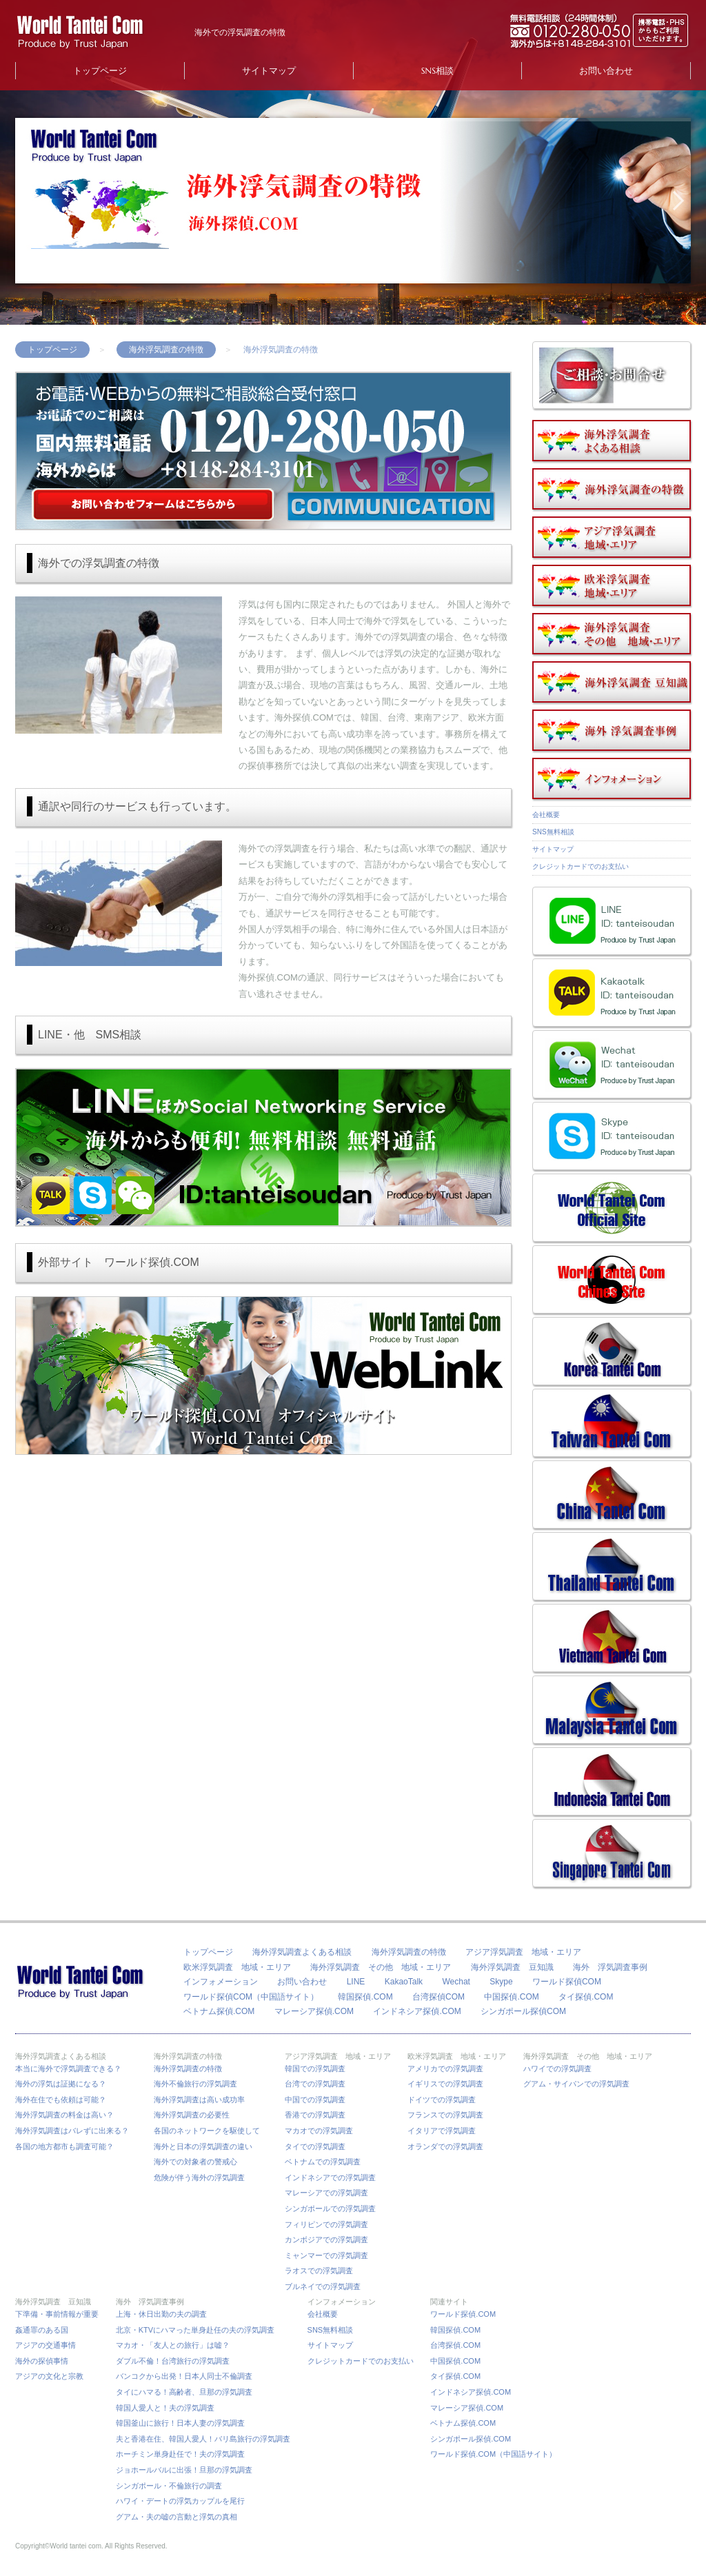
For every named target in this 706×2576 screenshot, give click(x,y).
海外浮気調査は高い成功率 (203, 2099)
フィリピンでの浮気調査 (326, 2224)
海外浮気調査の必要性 (192, 2115)
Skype (501, 1981)
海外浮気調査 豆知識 (512, 1967)
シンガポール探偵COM (523, 2011)
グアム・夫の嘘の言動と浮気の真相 (176, 2517)
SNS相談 (437, 71)
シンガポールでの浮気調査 (330, 2208)
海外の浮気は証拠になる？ (60, 2084)
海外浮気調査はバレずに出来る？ (76, 2130)
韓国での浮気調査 (315, 2068)
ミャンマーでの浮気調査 (326, 2255)
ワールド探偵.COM (463, 2314)
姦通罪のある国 (41, 2330)
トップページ (100, 71)
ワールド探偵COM (566, 1981)
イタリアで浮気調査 (441, 2130)
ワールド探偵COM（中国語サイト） (251, 1997)
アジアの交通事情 (45, 2345)
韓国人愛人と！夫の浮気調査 (165, 2408)
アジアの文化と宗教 (49, 2376)
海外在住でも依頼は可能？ (60, 2099)
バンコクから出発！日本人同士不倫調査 (184, 2376)
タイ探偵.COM (585, 1997)
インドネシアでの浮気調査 (330, 2177)
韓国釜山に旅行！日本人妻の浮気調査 (180, 2423)
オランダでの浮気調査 (445, 2146)
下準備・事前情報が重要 (57, 2314)
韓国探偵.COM (365, 1997)
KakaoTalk (404, 1981)
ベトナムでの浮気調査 (323, 2161)
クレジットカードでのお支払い (580, 866)
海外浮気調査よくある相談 (302, 1952)
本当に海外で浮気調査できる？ (72, 2068)
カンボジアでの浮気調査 (326, 2239)
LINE (356, 1981)
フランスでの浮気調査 (445, 2115)
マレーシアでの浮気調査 (326, 2192)
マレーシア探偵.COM (314, 2011)
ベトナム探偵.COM (218, 2011)
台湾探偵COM (438, 1997)
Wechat (456, 1981)
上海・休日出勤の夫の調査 (161, 2314)
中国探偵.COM (511, 1997)
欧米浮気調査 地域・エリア (237, 1967)
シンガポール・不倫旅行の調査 (169, 2486)
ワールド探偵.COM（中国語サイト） (493, 2454)
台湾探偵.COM (455, 2345)
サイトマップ (269, 71)
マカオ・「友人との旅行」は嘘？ (173, 2345)
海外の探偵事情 (41, 2361)
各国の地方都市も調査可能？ (64, 2146)
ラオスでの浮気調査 (319, 2270)
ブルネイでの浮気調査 (323, 2286)
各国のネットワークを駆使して (211, 2130)
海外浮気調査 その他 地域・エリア (380, 1967)
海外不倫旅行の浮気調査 (195, 2084)
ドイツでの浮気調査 (441, 2099)
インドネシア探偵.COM (417, 2011)
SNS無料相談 (553, 832)
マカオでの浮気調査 (319, 2130)
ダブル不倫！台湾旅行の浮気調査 (173, 2361)
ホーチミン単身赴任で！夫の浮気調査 (180, 2454)
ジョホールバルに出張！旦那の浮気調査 (184, 2470)
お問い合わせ (606, 71)
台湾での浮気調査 (315, 2084)
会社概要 (546, 814)
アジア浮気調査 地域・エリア (523, 1952)
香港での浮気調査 (315, 2115)
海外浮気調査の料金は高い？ (64, 2115)
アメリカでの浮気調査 (445, 2068)
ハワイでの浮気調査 (557, 2068)
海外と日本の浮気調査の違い (203, 2146)
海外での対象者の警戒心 (195, 2161)
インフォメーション (220, 1981)
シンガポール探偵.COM (470, 2439)
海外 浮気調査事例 (610, 1967)
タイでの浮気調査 (315, 2146)
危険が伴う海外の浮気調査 (199, 2177)
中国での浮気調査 (315, 2099)
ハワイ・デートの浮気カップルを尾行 (180, 2501)
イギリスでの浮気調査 (445, 2084)
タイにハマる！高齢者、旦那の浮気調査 (184, 2392)
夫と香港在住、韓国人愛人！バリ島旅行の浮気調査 (203, 2439)
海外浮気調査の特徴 (166, 349)
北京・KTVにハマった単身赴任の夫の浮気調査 (195, 2330)
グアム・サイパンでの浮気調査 (576, 2084)
